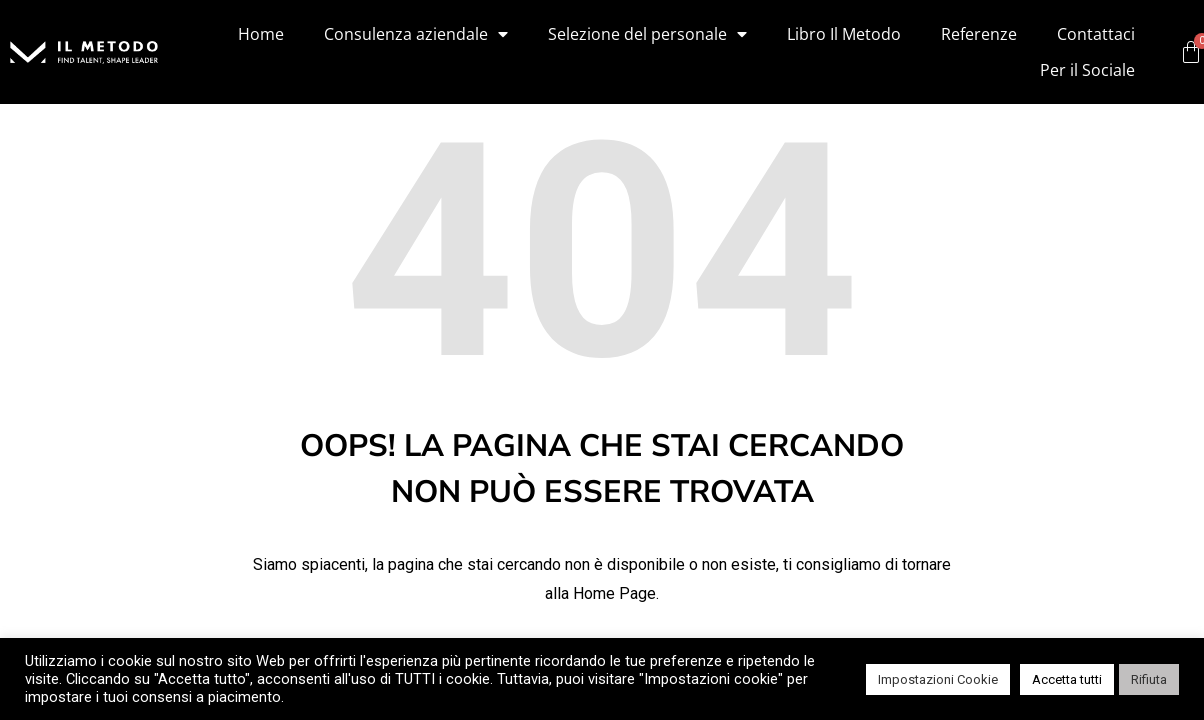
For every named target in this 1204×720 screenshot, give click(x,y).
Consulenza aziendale (416, 34)
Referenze (979, 34)
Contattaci (1096, 34)
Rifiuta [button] (1149, 679)
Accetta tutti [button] (1067, 679)
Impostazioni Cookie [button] (938, 679)
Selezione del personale (647, 34)
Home (261, 34)
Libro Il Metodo (844, 34)
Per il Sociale (1087, 70)
